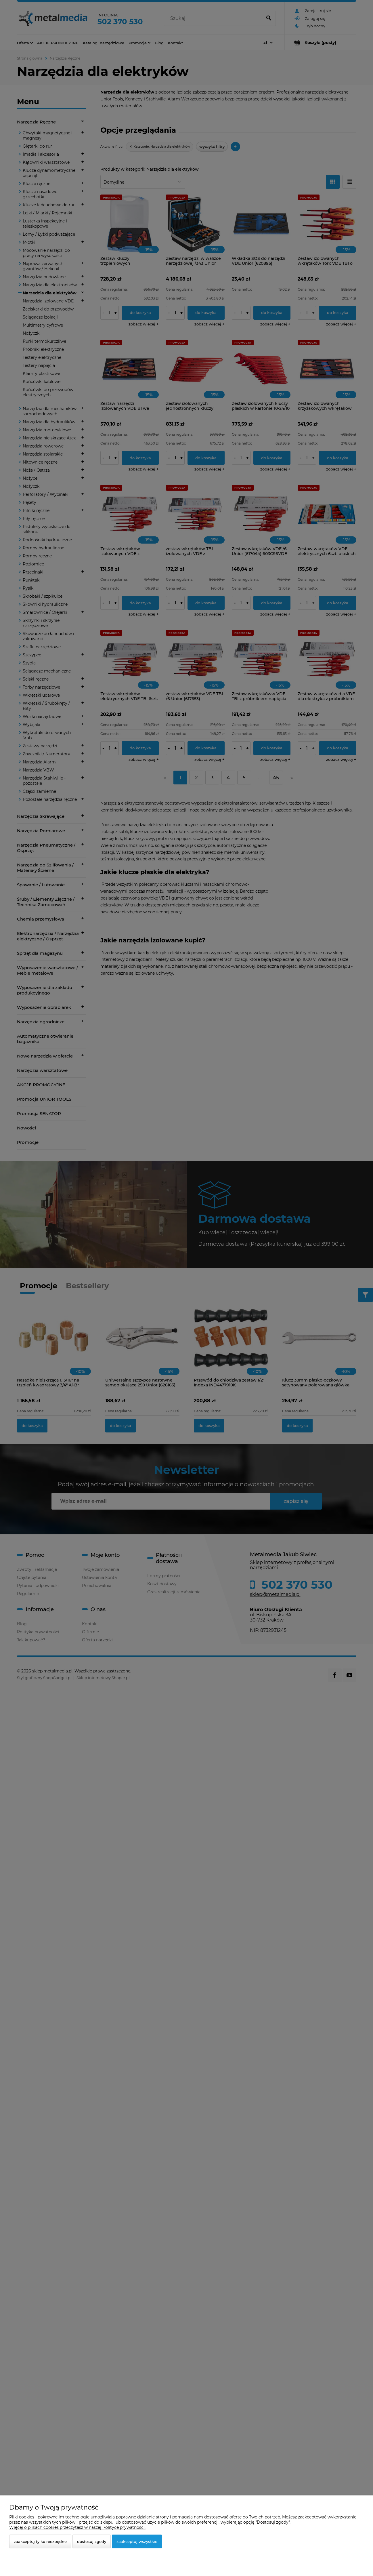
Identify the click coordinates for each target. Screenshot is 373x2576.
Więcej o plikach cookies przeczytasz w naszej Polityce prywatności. (77, 2527)
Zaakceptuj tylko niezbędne (40, 2541)
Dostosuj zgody (91, 2541)
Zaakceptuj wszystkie (136, 2541)
